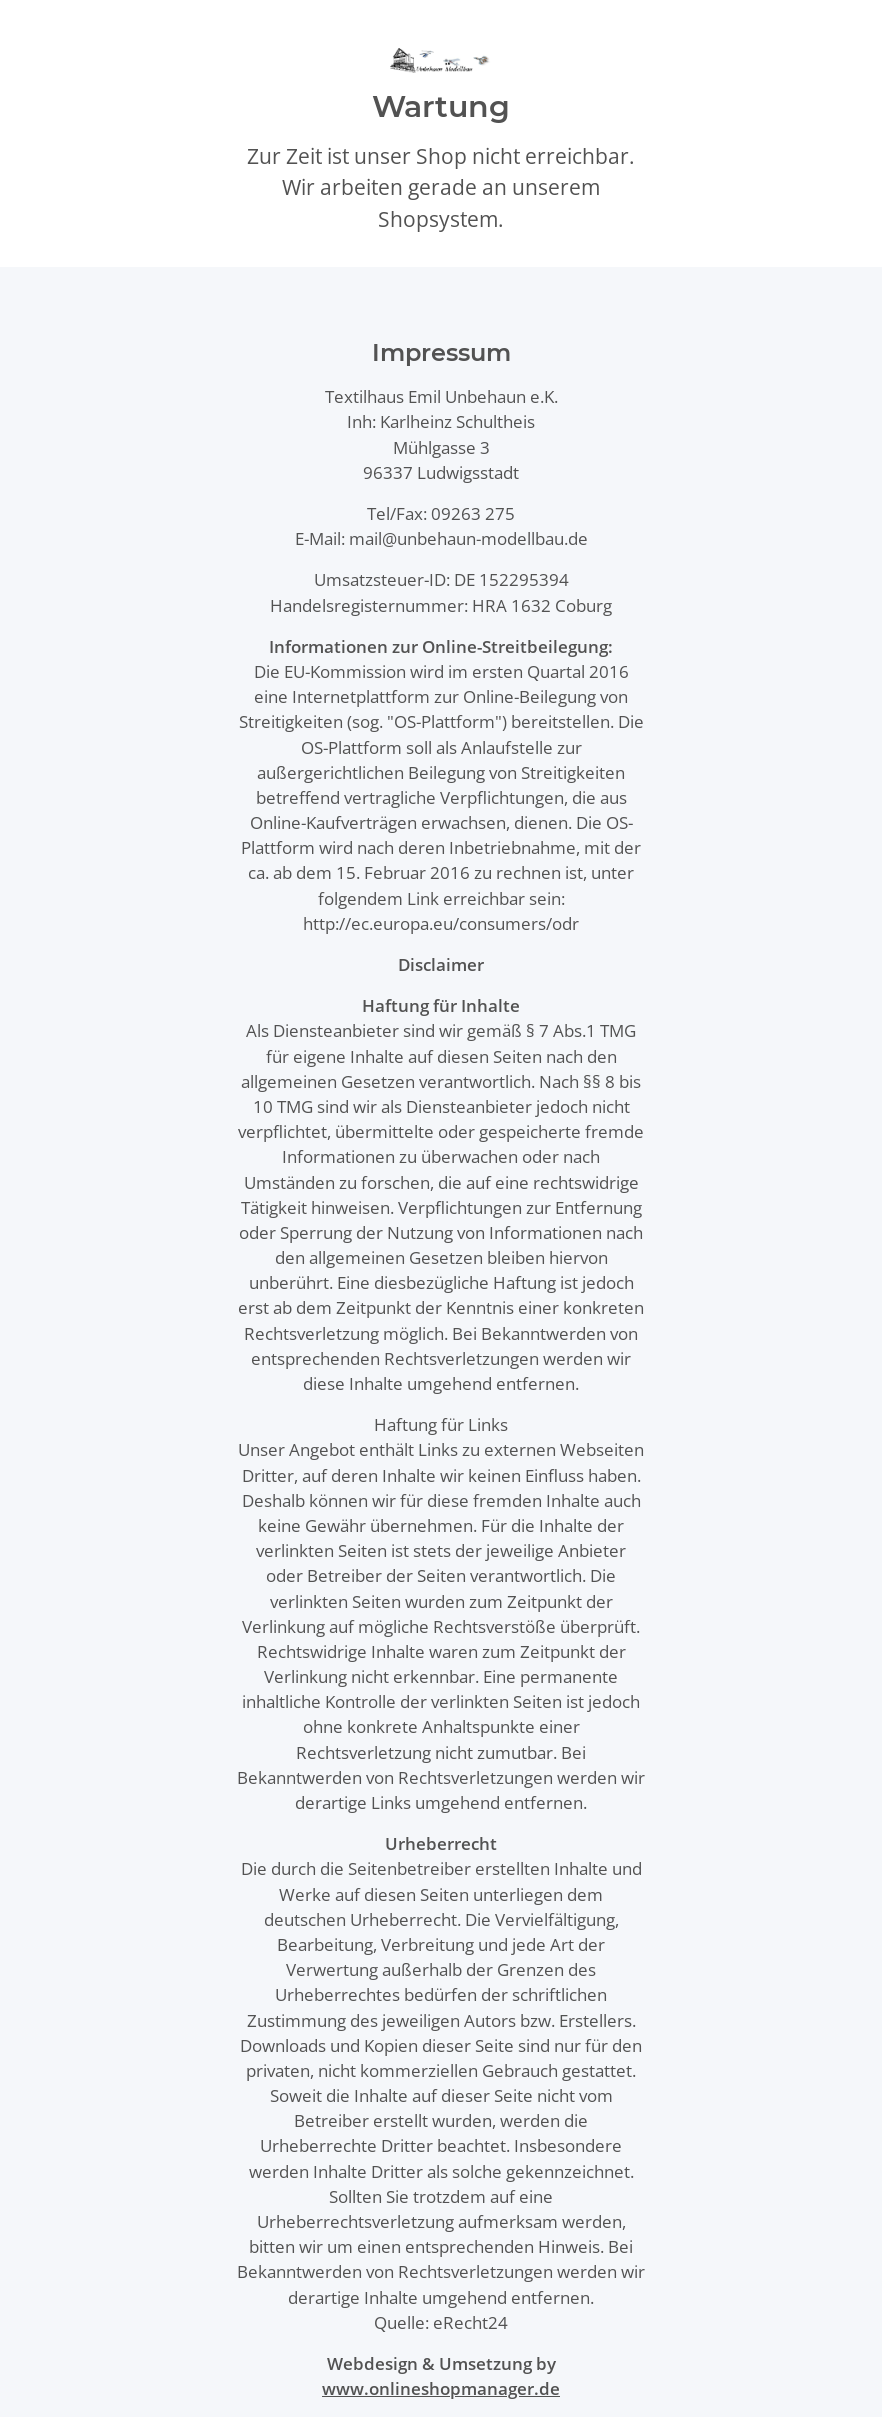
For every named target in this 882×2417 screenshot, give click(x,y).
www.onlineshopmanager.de (441, 2388)
